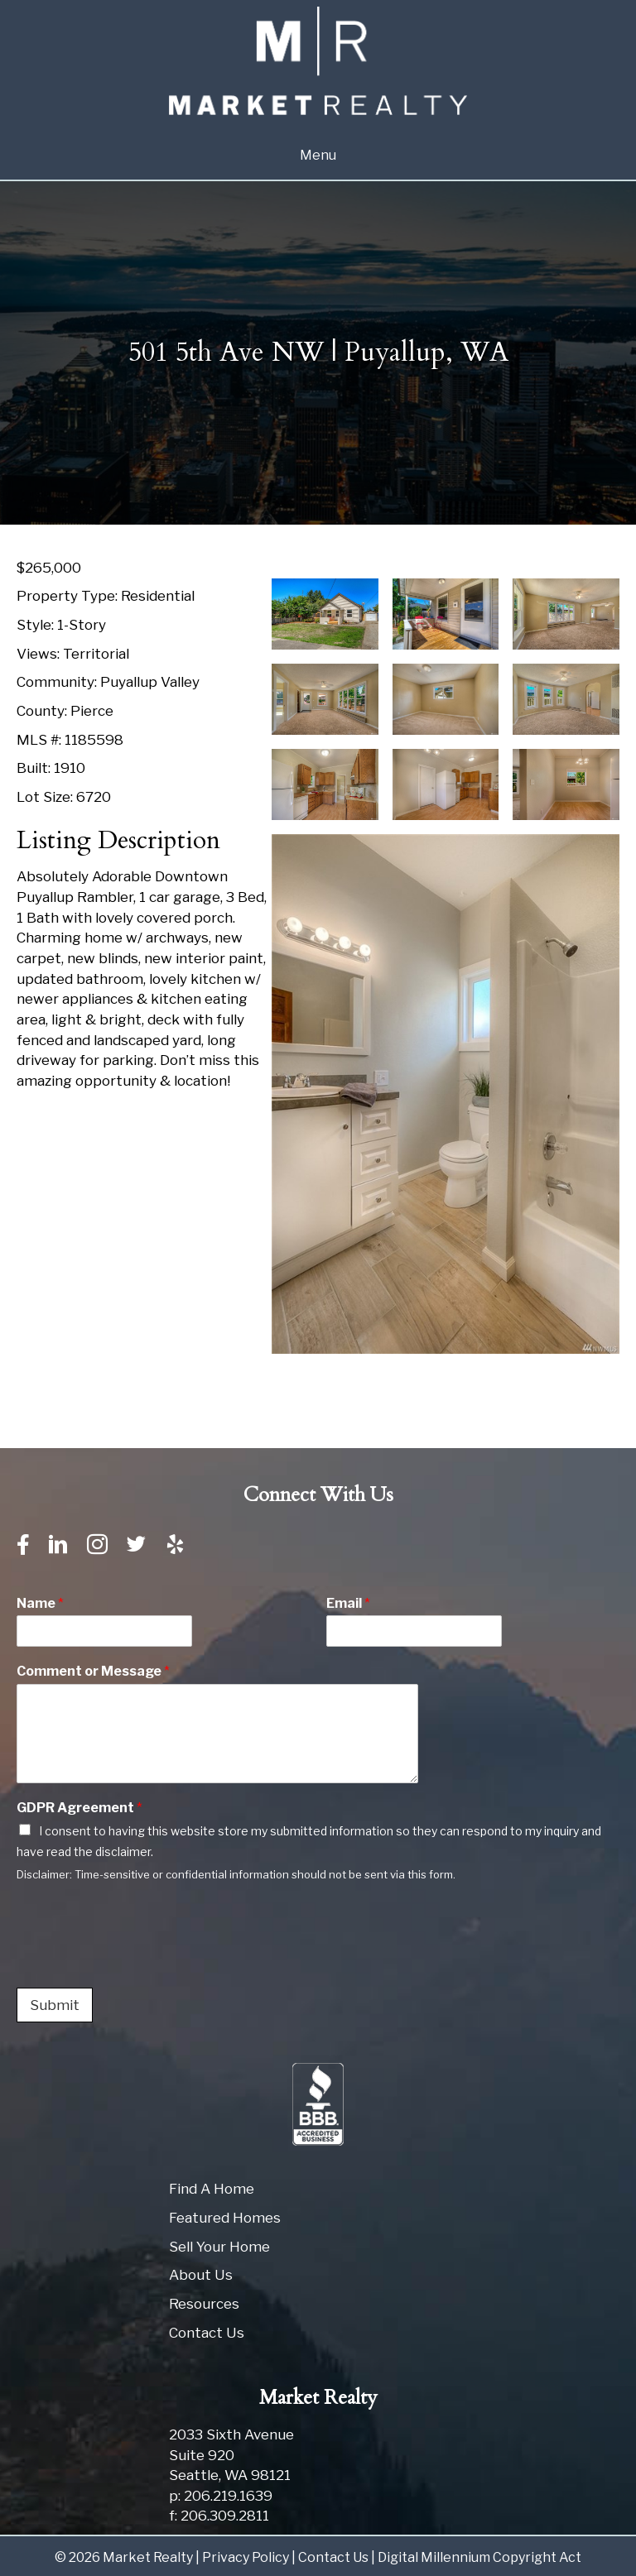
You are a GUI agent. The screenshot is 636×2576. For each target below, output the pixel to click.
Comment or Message (93, 1671)
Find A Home (211, 2188)
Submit (55, 2005)
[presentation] (142, 1960)
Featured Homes (225, 2217)
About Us (201, 2275)
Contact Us (206, 2332)
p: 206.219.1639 (220, 2495)
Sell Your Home (219, 2246)
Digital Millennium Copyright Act (479, 2557)
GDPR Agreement (79, 1808)
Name (40, 1603)
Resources (204, 2303)
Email (348, 1603)
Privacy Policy (245, 2557)
